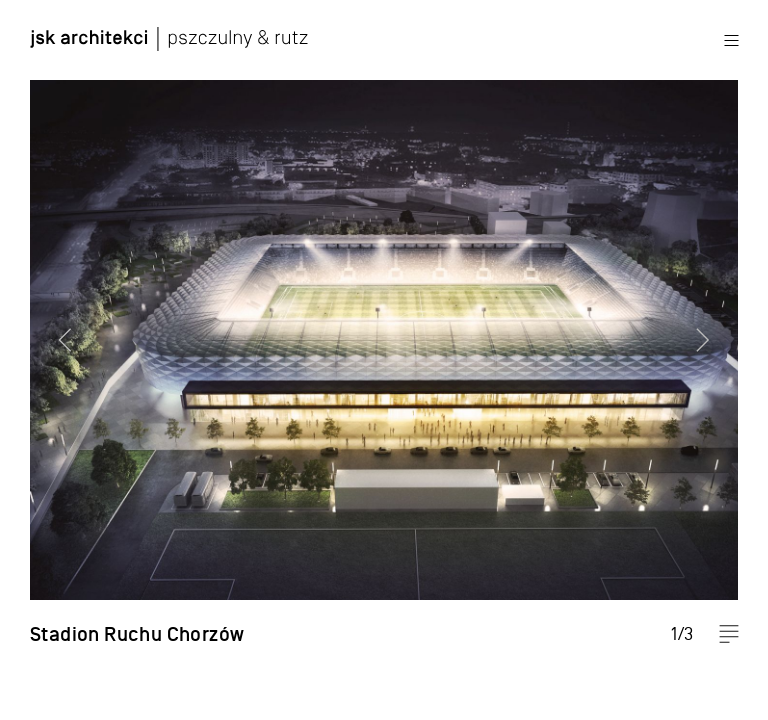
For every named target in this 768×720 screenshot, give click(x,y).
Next (713, 360)
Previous (55, 360)
